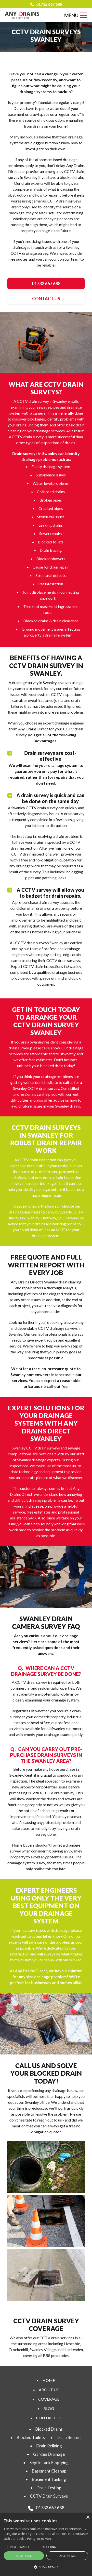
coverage (48, 2399)
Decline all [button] (67, 2556)
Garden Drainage (49, 2454)
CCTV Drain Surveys (49, 2496)
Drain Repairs (69, 2437)
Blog (48, 2408)
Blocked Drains (49, 2429)
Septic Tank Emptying (49, 2462)
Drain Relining (49, 2445)
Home (48, 2380)
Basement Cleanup (49, 2471)
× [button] (88, 2517)
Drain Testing (49, 2487)
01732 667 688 (46, 4)
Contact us (46, 298)
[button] (4, 63)
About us (49, 2389)
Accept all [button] (24, 2556)
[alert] (46, 2544)
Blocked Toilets (31, 2437)
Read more (44, 2539)
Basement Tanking (49, 2479)
